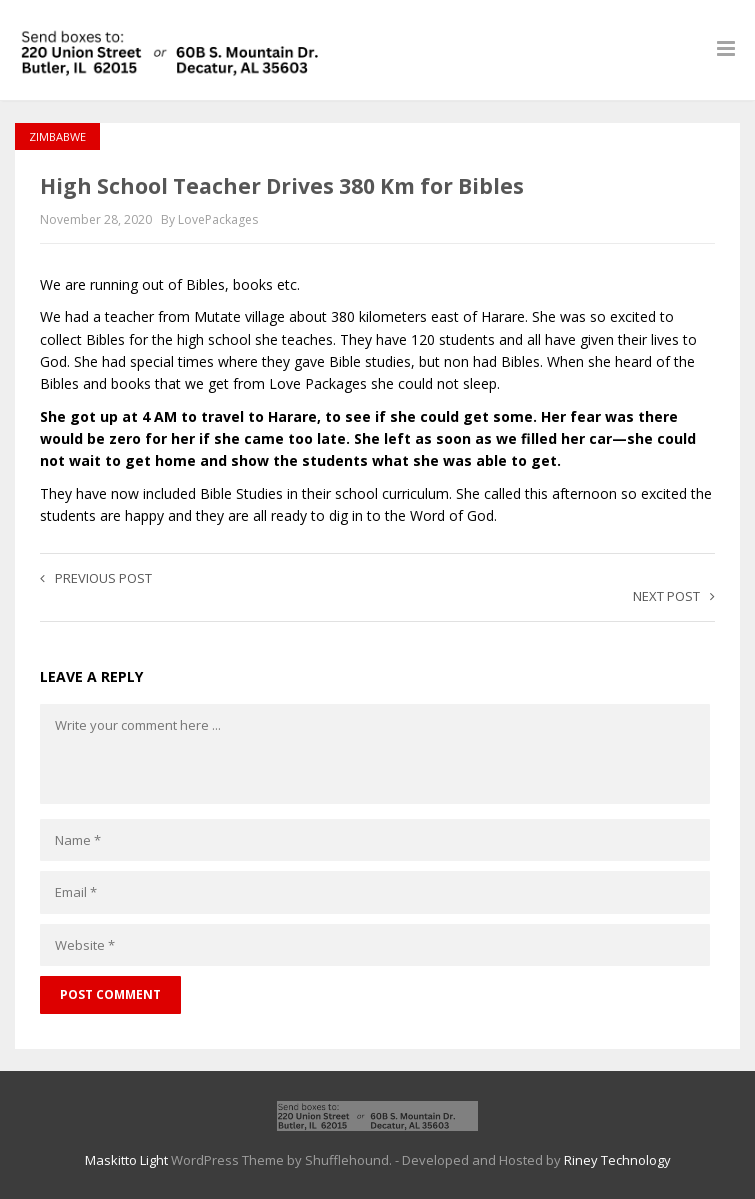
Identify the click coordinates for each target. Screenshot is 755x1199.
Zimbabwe (57, 136)
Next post (674, 596)
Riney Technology (617, 1160)
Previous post (96, 578)
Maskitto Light (126, 1160)
